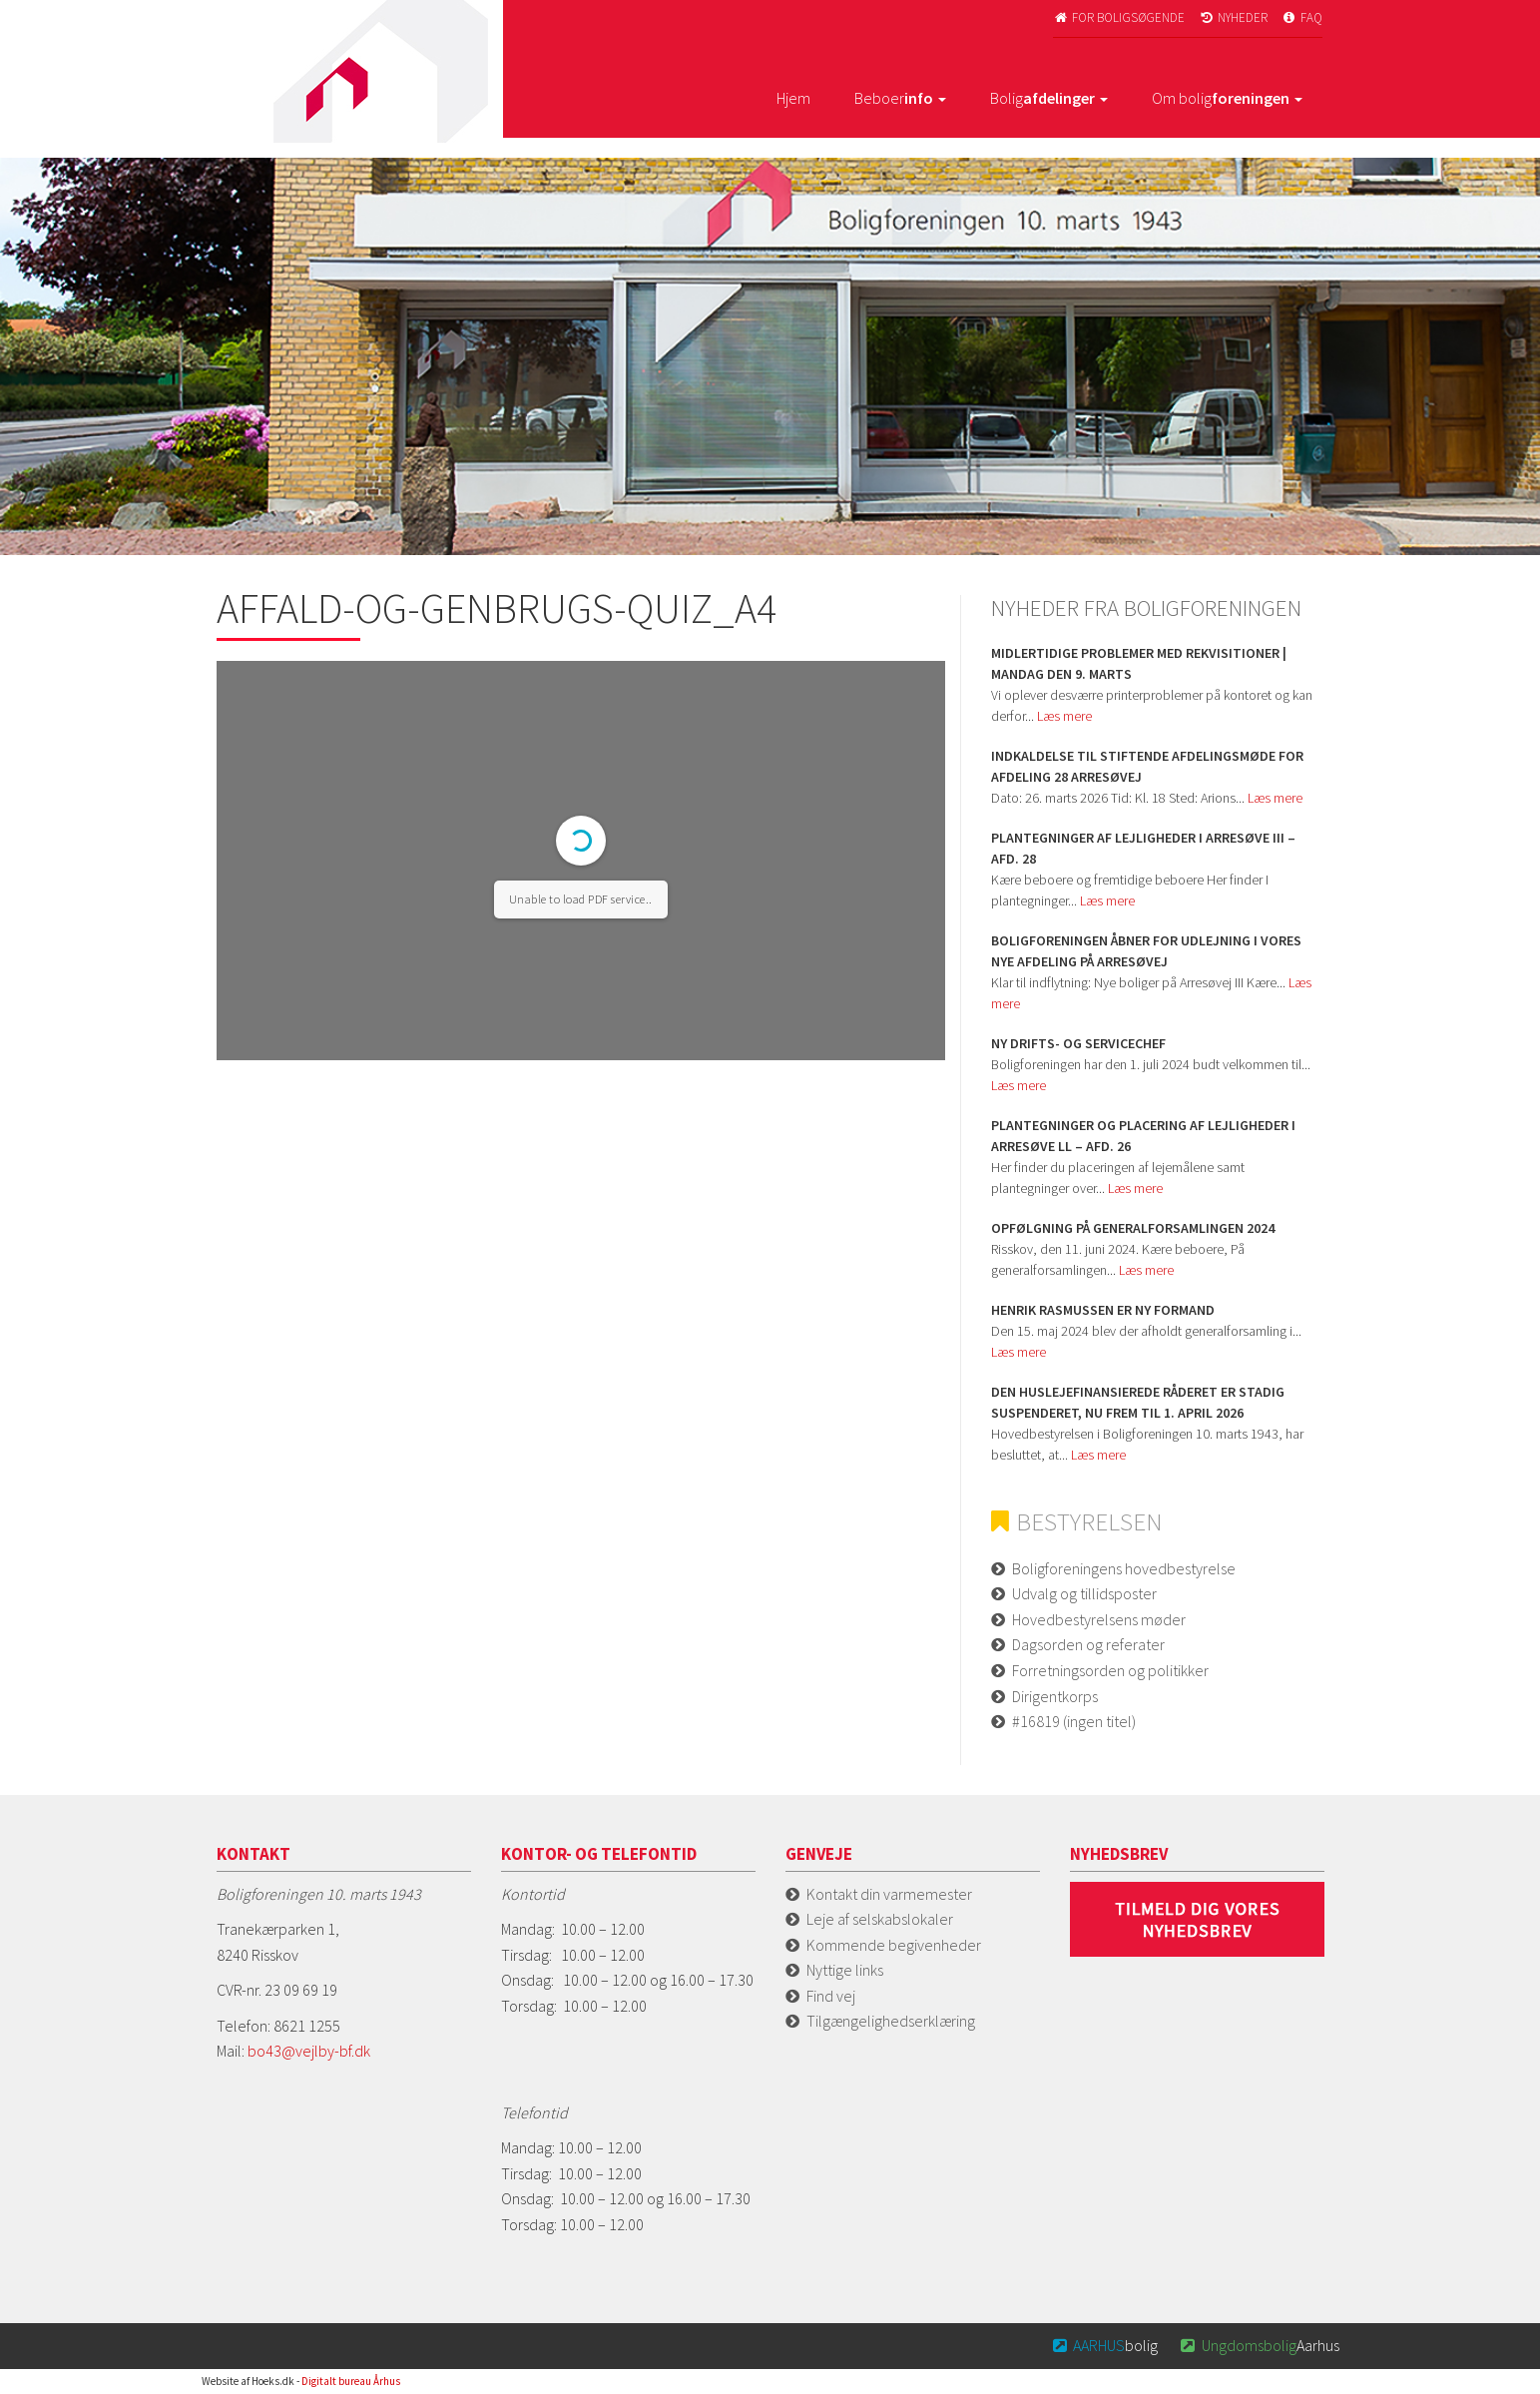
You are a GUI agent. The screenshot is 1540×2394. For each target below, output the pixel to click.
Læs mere (1064, 716)
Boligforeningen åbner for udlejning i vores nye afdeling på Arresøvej (1146, 950)
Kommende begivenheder (893, 1945)
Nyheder (1233, 17)
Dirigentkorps (1055, 1696)
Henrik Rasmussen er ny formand (1103, 1310)
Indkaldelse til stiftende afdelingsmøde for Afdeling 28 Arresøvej (1147, 766)
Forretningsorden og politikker (1110, 1670)
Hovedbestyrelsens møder (1099, 1619)
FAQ (1301, 17)
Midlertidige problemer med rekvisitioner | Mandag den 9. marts (1138, 663)
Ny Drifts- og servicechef (1078, 1043)
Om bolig (1227, 98)
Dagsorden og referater (1088, 1644)
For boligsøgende (1119, 17)
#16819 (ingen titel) (1074, 1721)
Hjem (793, 98)
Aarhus (1258, 2345)
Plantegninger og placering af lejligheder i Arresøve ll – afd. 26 (1143, 1135)
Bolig (1049, 98)
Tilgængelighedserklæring (890, 2021)
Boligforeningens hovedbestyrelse (1124, 1568)
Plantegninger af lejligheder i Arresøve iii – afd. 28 (1143, 848)
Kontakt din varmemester (889, 1894)
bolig (1103, 2345)
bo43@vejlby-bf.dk (309, 2051)
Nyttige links (844, 1970)
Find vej (830, 1996)
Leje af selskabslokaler (879, 1919)
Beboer (900, 98)
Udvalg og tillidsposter (1084, 1593)
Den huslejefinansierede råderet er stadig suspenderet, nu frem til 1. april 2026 (1137, 1402)
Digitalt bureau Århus (350, 2381)
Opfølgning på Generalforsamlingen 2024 (1133, 1228)
